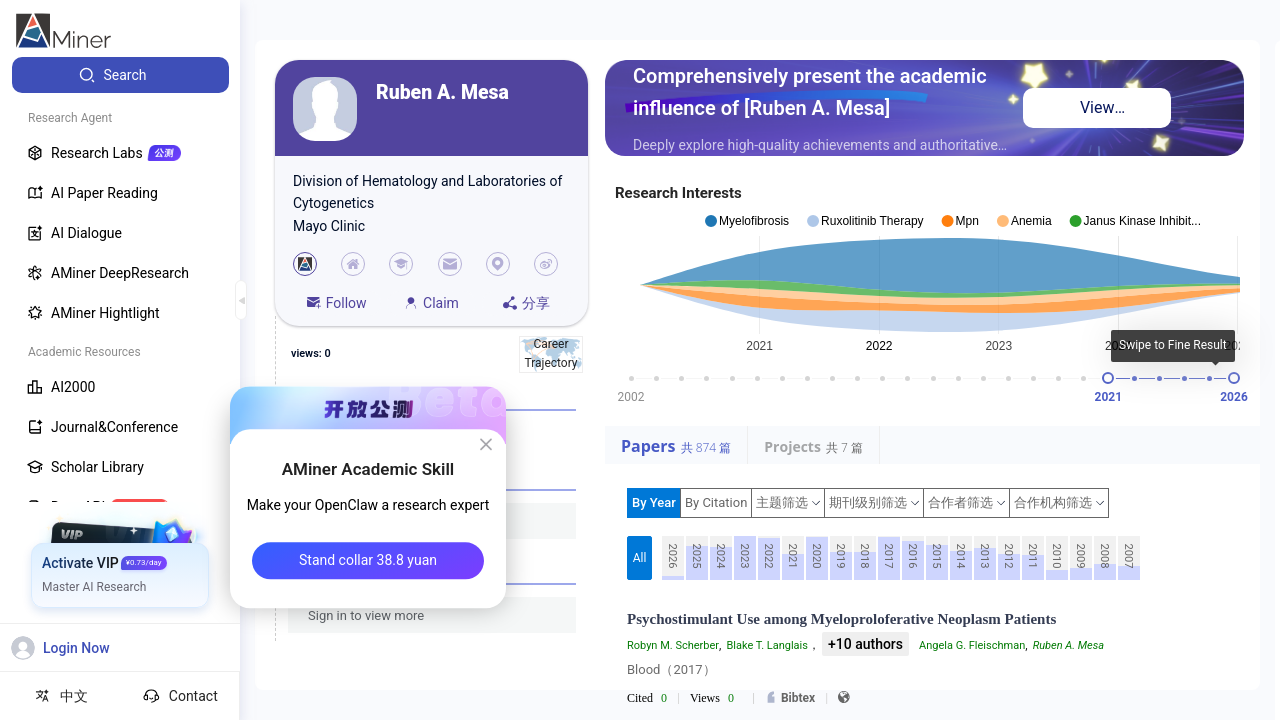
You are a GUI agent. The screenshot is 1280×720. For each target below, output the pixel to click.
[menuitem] (120, 75)
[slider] (1108, 378)
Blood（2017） (671, 669)
